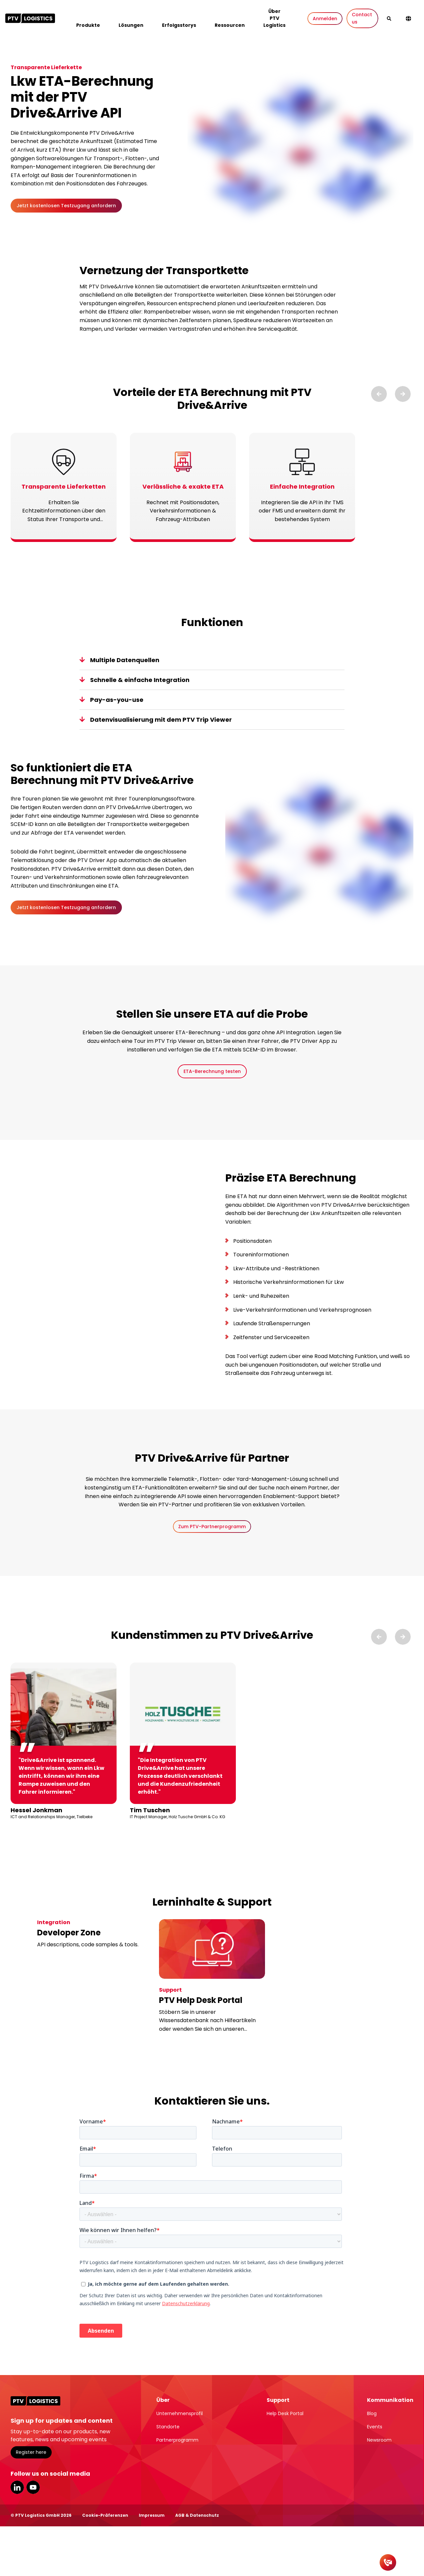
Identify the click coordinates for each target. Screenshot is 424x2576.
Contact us (362, 18)
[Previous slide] (379, 394)
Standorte (168, 2426)
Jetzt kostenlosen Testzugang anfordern (66, 205)
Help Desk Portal (285, 2413)
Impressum (152, 2515)
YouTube (33, 2487)
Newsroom (379, 2440)
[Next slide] (403, 394)
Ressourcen (230, 25)
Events (374, 2426)
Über (163, 2400)
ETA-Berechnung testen (212, 1071)
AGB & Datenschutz (197, 2515)
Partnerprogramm (177, 2440)
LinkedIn (17, 2487)
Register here (31, 2452)
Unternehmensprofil (179, 2413)
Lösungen (131, 25)
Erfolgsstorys (179, 25)
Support (278, 2400)
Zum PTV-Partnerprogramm (212, 1526)
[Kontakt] (388, 2562)
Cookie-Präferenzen (105, 2515)
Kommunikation (390, 2400)
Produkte (88, 25)
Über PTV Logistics (274, 18)
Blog (372, 2413)
